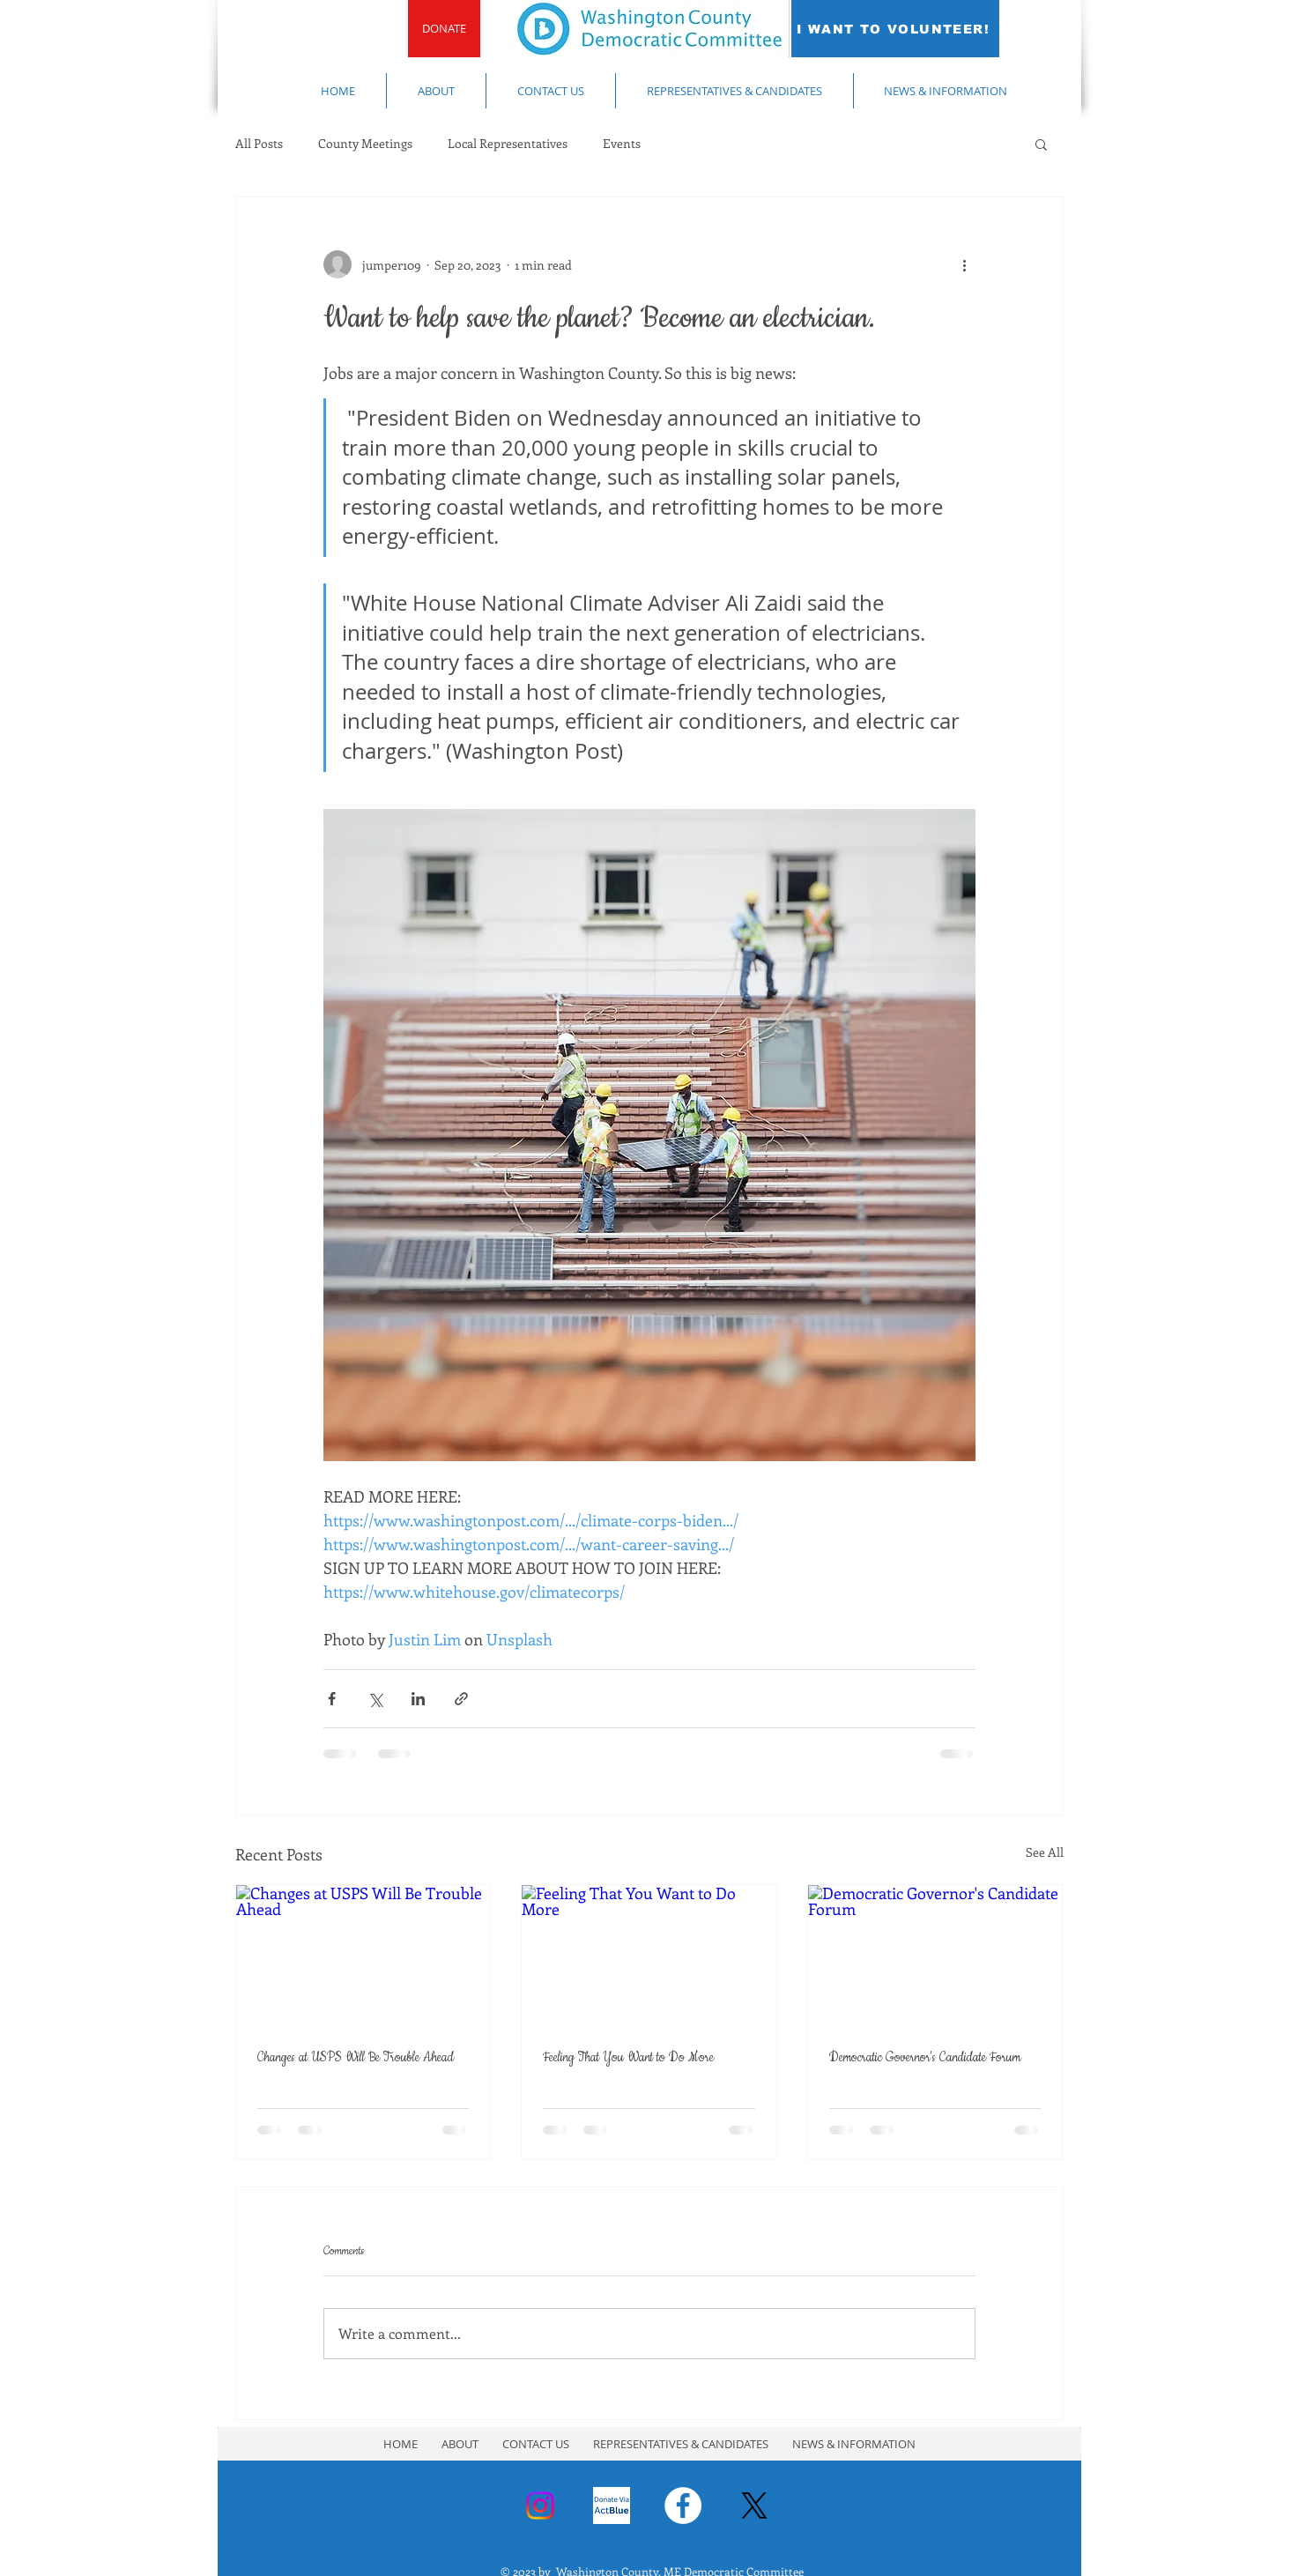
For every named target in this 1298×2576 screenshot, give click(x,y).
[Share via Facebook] (331, 1698)
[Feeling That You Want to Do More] (649, 1956)
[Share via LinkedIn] (418, 1698)
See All (1045, 1852)
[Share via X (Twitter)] (375, 1698)
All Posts (259, 143)
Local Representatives (507, 143)
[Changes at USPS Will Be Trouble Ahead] (363, 1956)
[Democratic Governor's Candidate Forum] (935, 1956)
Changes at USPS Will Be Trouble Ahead (355, 2058)
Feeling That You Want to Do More (628, 2058)
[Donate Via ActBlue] (611, 2505)
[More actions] (964, 264)
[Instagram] (540, 2505)
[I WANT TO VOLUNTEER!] (895, 28)
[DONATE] (444, 28)
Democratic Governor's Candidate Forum (924, 2058)
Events (622, 143)
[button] (1041, 144)
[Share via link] (461, 1698)
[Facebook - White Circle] (682, 2505)
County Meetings (365, 143)
